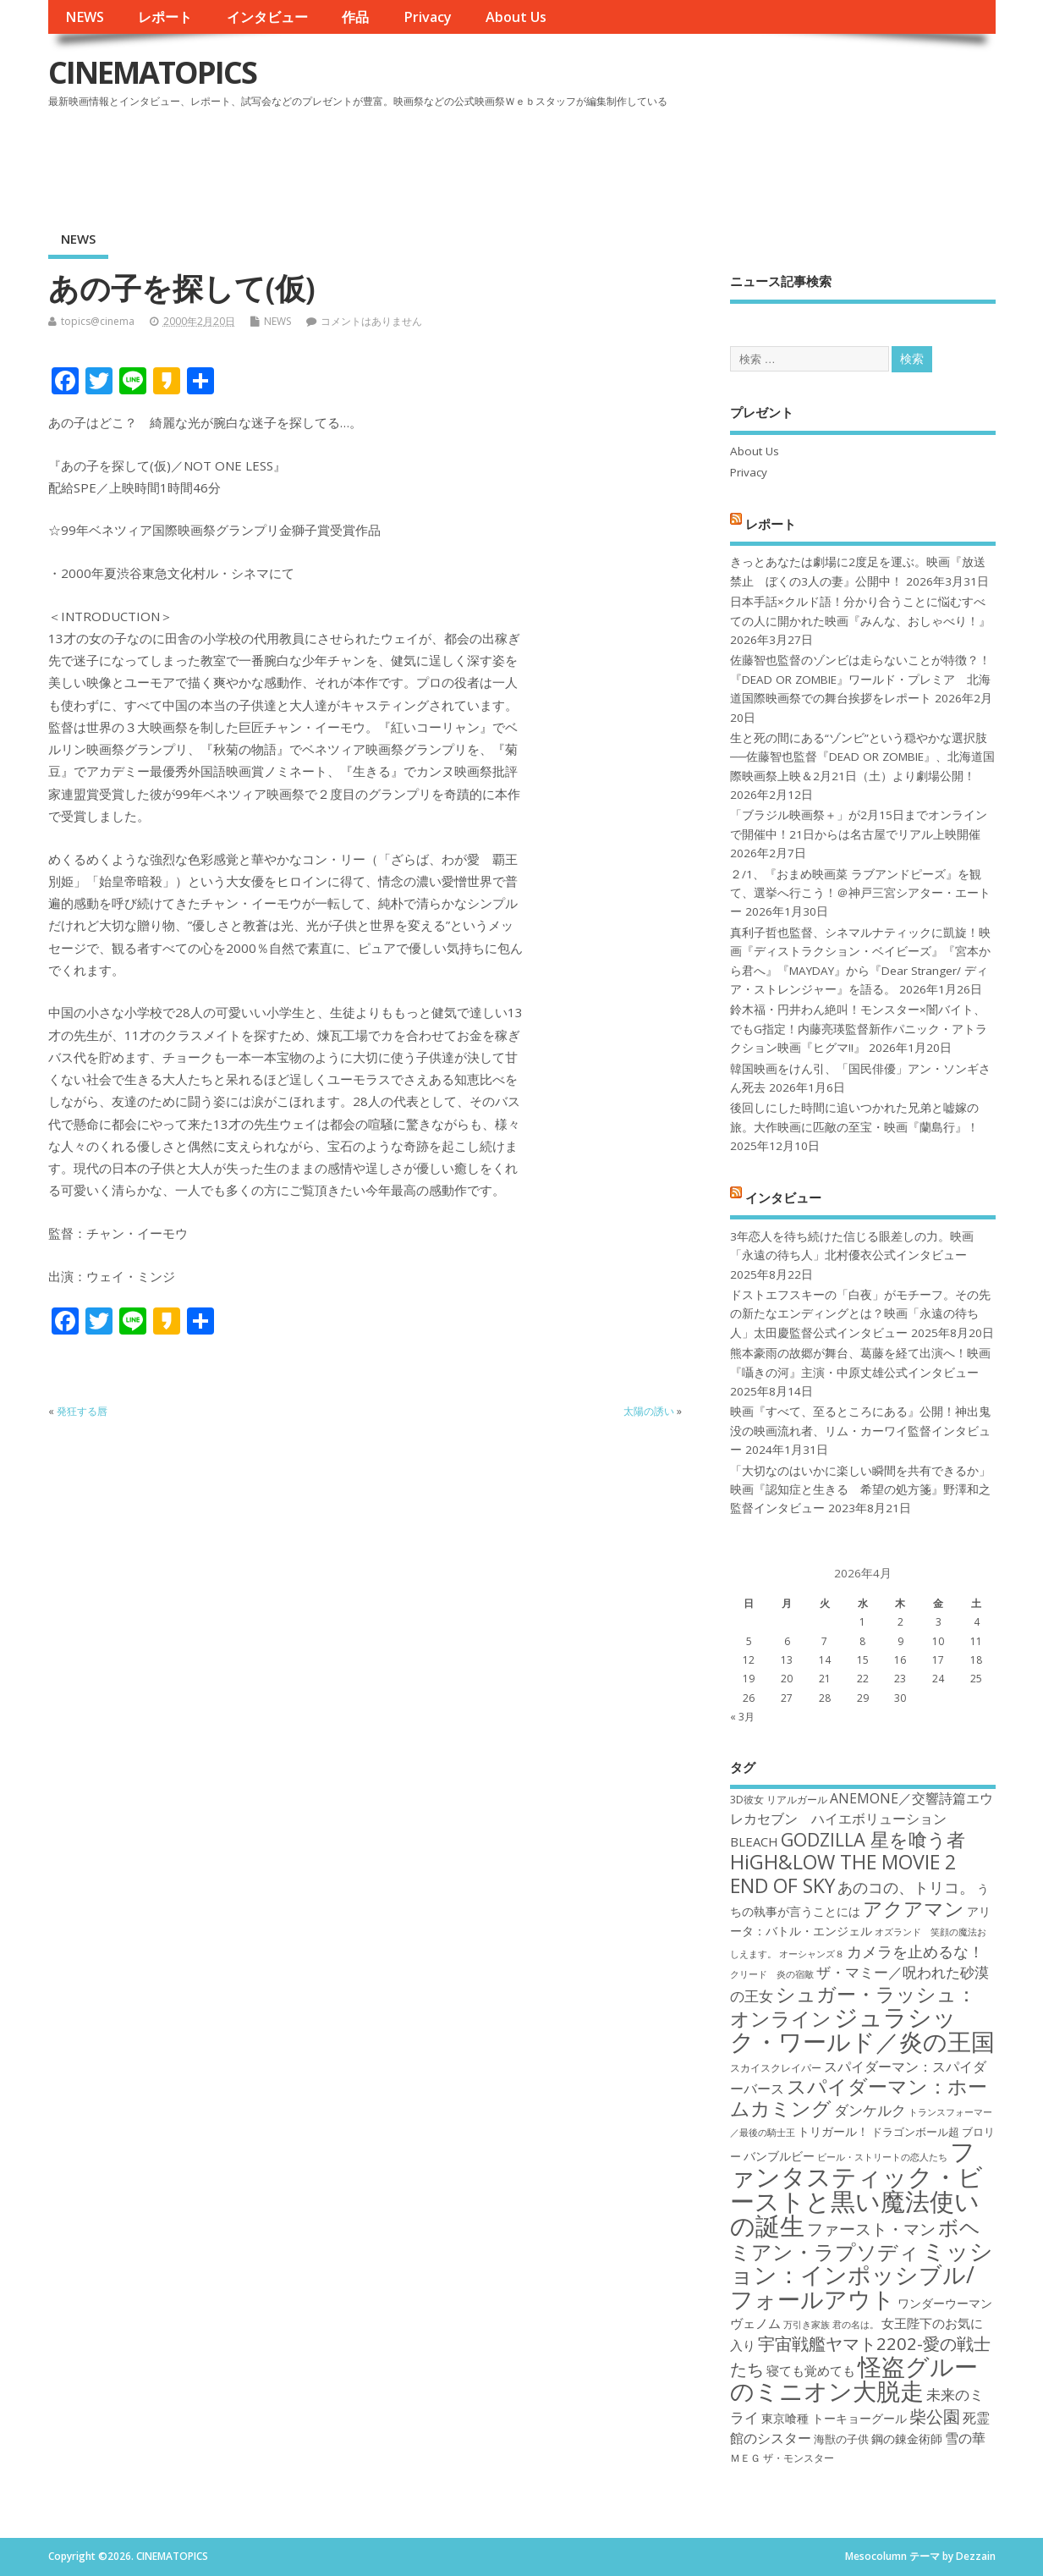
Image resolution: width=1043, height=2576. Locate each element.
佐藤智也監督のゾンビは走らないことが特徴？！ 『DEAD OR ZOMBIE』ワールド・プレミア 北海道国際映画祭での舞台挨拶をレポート (860, 679)
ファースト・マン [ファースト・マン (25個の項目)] (871, 2228)
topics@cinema (97, 321)
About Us (516, 17)
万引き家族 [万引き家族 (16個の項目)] (806, 2325)
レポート (165, 17)
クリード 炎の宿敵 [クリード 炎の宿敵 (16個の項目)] (772, 1974)
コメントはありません (371, 321)
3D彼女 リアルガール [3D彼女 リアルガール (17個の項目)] (778, 1799)
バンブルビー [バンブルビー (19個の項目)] (779, 2156)
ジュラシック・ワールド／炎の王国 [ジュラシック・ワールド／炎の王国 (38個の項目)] (862, 2029)
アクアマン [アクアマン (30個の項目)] (913, 1908)
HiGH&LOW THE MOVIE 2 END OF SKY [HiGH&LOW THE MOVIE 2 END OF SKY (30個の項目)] (843, 1873)
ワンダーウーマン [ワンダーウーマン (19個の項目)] (945, 2303)
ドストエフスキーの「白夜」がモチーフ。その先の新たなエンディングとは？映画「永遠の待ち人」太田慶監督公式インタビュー (860, 1313)
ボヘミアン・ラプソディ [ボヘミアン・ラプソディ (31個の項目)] (855, 2239)
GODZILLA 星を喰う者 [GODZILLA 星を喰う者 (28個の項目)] (873, 1839)
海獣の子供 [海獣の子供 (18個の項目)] (841, 2439)
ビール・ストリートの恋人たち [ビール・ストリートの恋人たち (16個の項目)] (882, 2157)
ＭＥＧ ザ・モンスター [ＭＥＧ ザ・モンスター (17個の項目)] (782, 2458)
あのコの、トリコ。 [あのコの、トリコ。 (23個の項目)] (905, 1887)
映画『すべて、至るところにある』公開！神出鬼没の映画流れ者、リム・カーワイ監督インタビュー (860, 1430)
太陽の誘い (648, 1411)
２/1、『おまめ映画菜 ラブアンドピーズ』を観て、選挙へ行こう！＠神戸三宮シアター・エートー (860, 893)
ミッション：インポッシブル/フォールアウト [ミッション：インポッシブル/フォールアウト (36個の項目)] (861, 2275)
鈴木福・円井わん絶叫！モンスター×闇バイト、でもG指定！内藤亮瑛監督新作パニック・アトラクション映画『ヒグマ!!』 (858, 1028)
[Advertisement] (673, 160)
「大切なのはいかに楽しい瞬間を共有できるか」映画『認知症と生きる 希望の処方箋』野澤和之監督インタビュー (860, 1489)
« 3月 (742, 1716)
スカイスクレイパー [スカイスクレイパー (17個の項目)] (775, 2068)
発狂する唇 (82, 1411)
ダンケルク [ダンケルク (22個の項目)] (870, 2110)
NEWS (84, 17)
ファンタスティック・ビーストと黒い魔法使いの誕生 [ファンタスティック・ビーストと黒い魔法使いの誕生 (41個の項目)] (856, 2188)
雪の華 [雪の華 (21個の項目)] (965, 2438)
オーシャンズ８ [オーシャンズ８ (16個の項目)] (811, 1954)
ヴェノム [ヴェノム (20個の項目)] (755, 2323)
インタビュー (267, 17)
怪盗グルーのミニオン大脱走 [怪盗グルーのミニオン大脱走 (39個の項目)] (854, 2378)
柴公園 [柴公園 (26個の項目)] (934, 2416)
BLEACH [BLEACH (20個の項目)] (754, 1841)
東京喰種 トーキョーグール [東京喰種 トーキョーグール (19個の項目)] (834, 2418)
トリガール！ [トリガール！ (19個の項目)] (833, 2131)
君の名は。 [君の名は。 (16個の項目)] (855, 2325)
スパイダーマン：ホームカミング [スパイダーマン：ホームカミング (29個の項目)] (858, 2097)
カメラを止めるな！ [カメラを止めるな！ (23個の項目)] (915, 1951)
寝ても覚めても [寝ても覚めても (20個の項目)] (810, 2370)
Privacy (427, 17)
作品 (355, 17)
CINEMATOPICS (152, 72)
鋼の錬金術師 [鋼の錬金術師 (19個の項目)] (906, 2438)
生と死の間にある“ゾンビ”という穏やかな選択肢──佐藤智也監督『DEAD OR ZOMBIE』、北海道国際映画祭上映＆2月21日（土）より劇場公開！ (862, 757)
